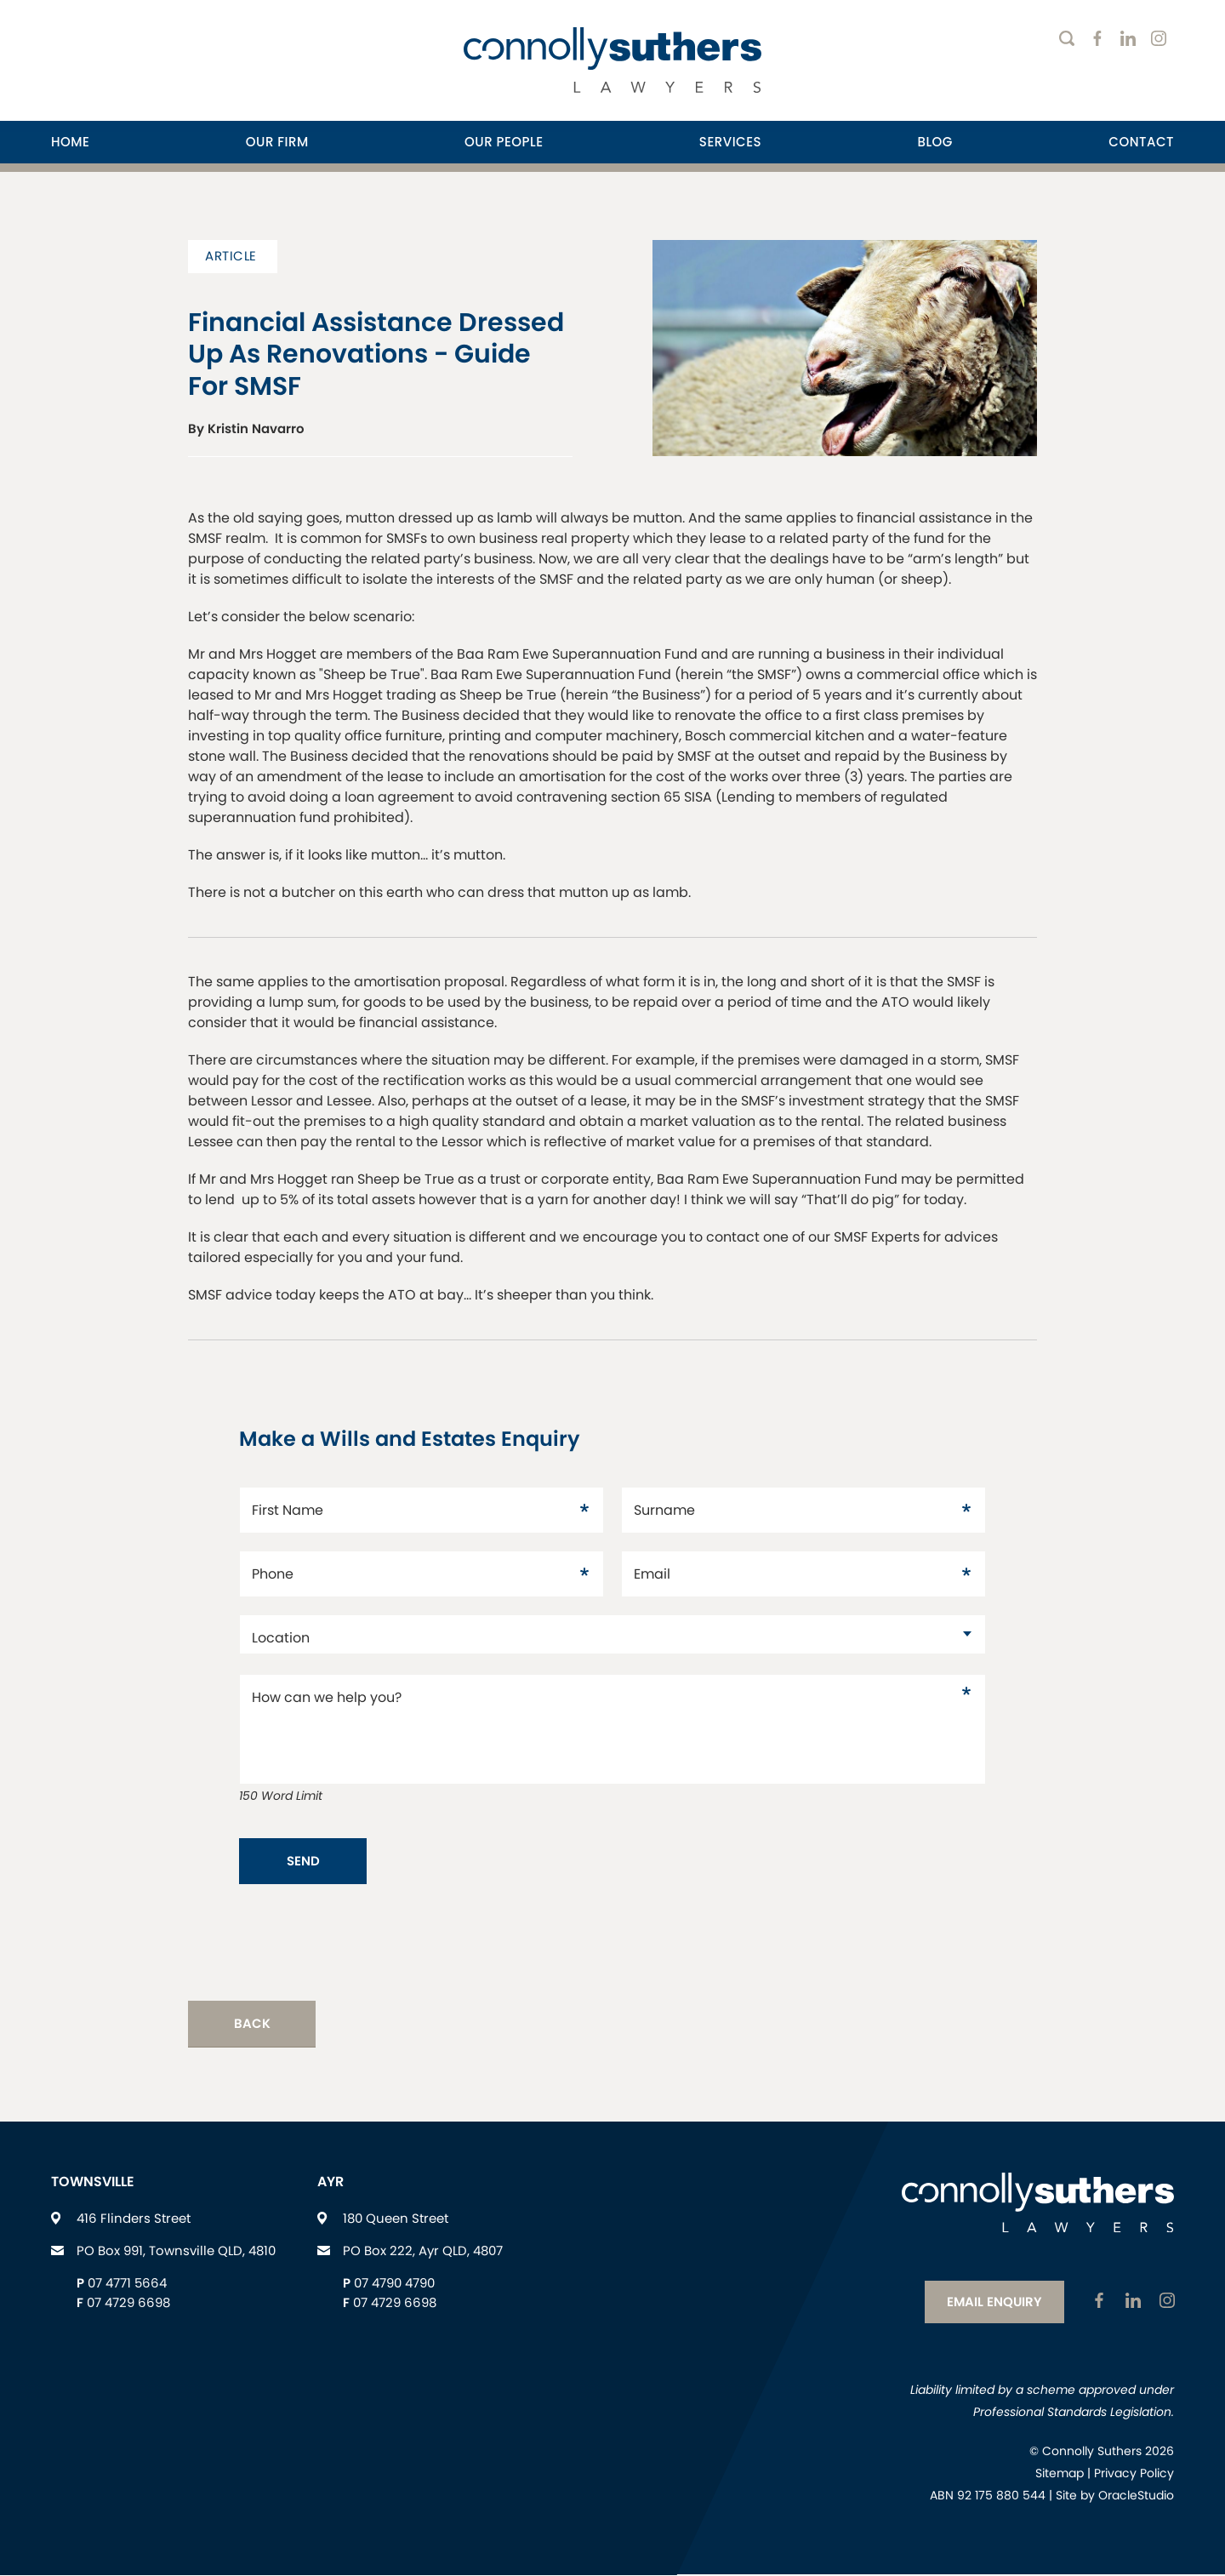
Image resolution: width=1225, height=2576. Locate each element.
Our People (503, 142)
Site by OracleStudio (1115, 2496)
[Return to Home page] (612, 62)
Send (303, 1861)
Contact (1141, 142)
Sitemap (1059, 2474)
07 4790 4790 (394, 2285)
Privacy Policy (1134, 2474)
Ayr (330, 2184)
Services (730, 142)
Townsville (92, 2184)
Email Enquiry (991, 2302)
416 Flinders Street (134, 2221)
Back (252, 2026)
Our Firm (277, 142)
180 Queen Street (395, 2221)
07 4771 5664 (127, 2285)
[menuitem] (70, 142)
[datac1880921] (612, 1634)
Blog (934, 142)
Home (70, 142)
